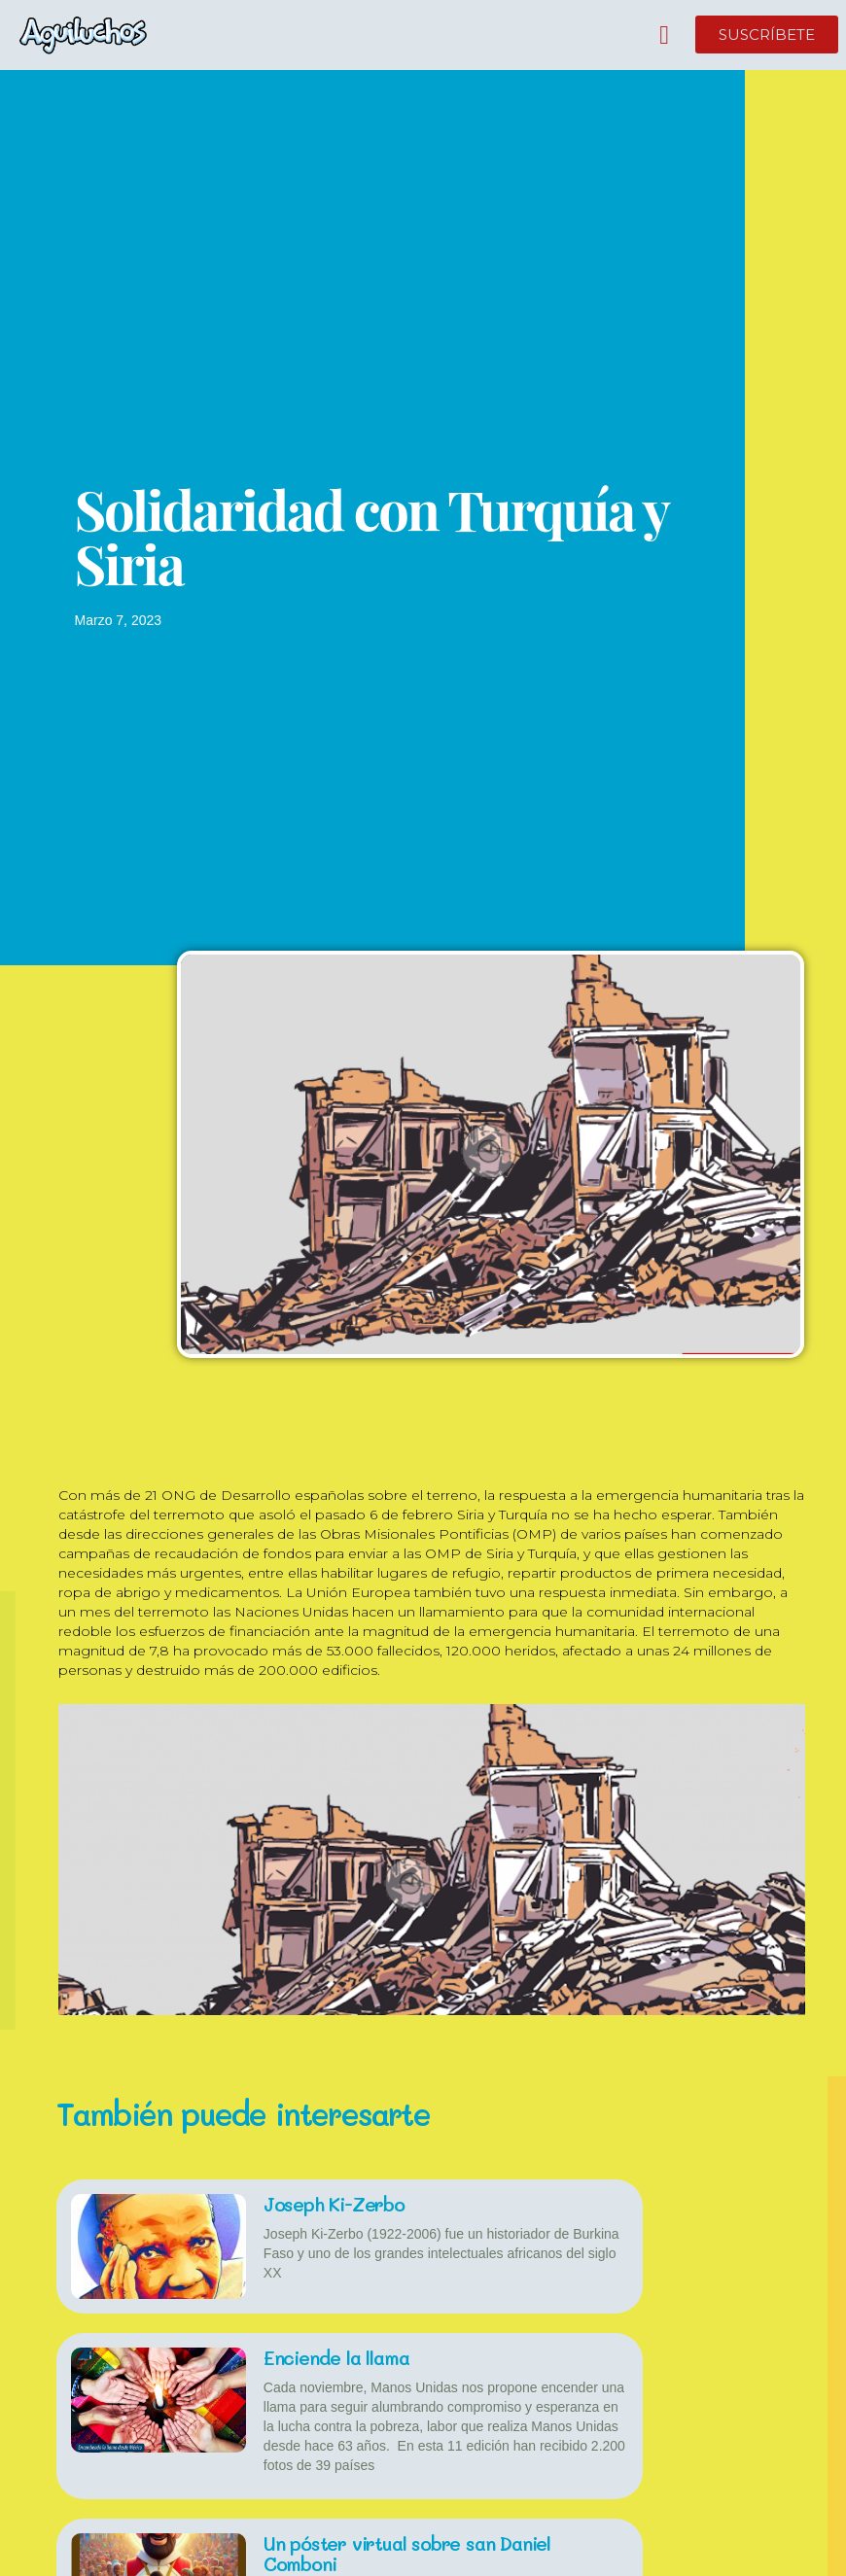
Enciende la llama (338, 2357)
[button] (664, 35)
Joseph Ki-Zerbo (338, 2203)
